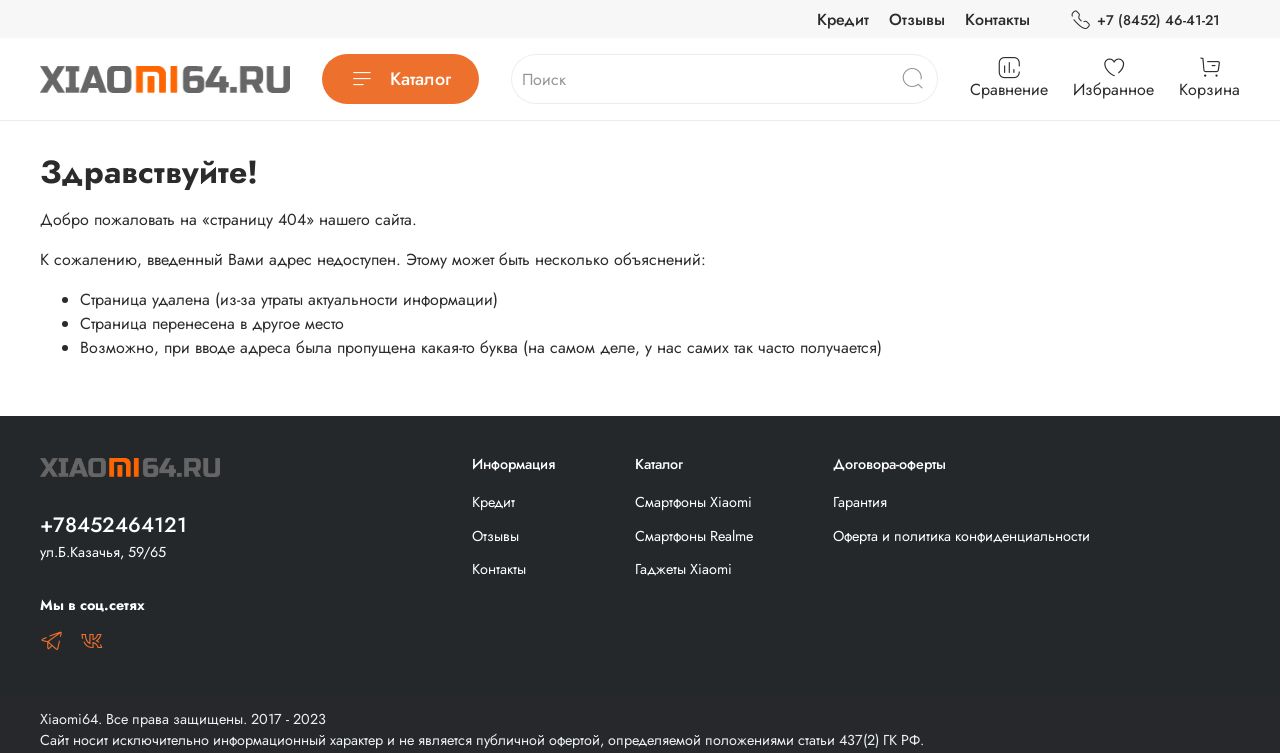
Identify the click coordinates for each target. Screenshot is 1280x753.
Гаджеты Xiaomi (683, 569)
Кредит (843, 19)
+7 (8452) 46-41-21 (1145, 20)
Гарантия (860, 502)
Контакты (997, 19)
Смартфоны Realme (694, 536)
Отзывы (917, 19)
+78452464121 (113, 525)
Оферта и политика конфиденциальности (961, 536)
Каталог (400, 79)
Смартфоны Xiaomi (693, 502)
